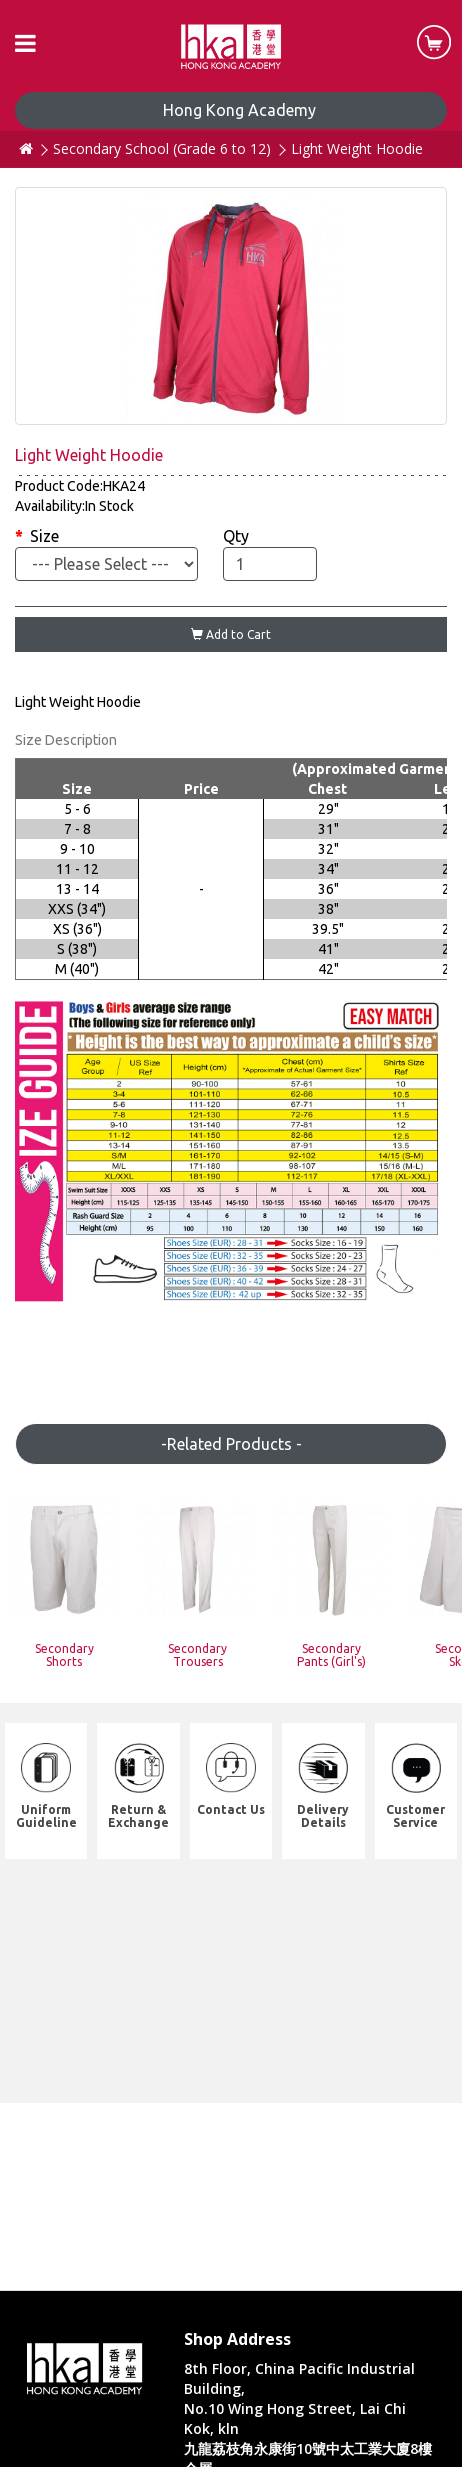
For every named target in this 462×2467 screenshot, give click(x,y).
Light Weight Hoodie (357, 148)
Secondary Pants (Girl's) (331, 1655)
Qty (236, 536)
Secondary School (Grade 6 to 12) (162, 148)
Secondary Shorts (64, 1655)
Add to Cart (231, 634)
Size (44, 536)
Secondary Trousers (197, 1655)
